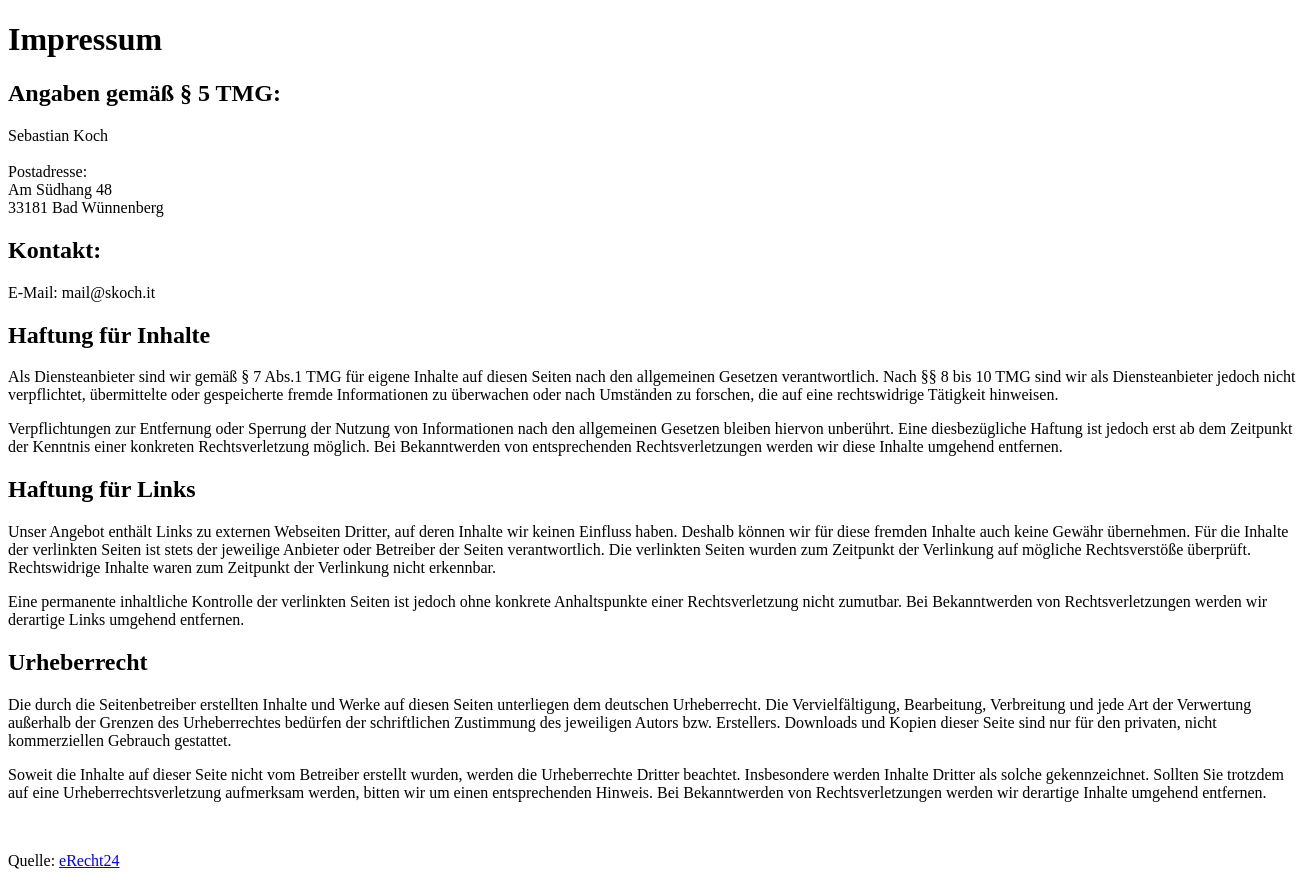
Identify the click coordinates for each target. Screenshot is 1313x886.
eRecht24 (89, 860)
